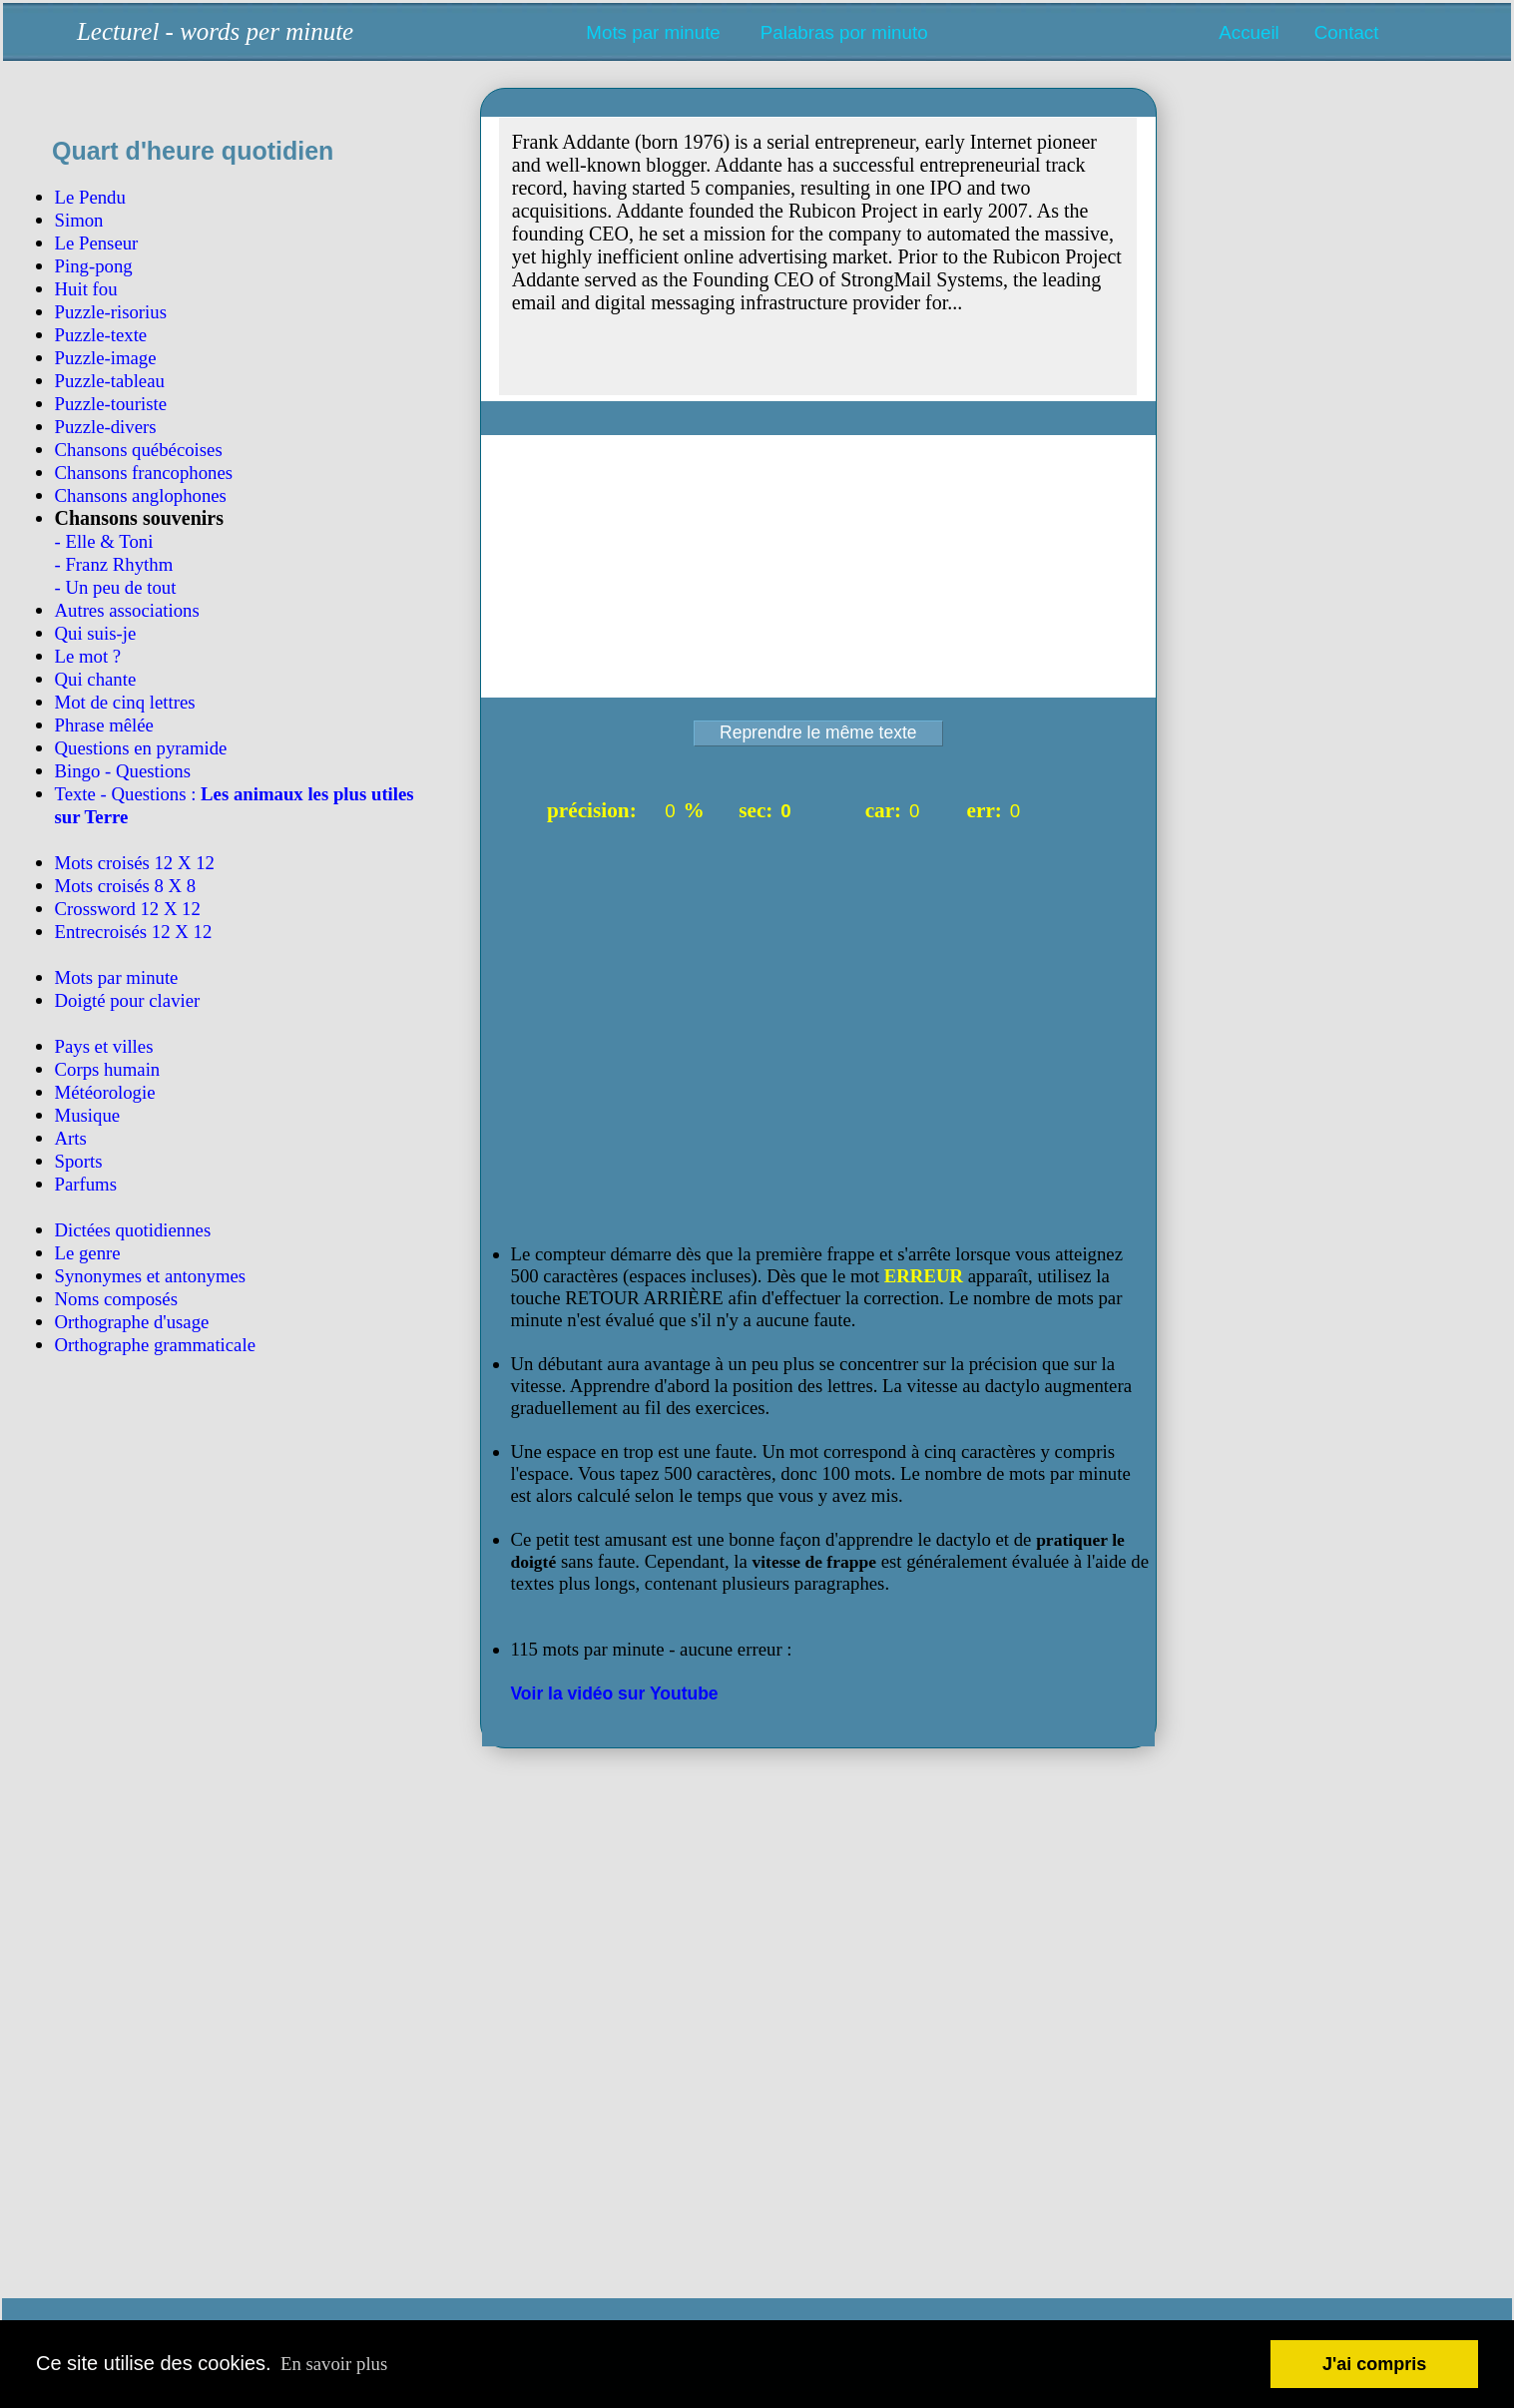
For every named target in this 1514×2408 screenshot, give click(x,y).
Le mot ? (88, 656)
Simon (79, 220)
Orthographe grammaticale (155, 1344)
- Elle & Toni (104, 541)
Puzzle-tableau (110, 380)
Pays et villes (104, 1046)
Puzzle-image (106, 357)
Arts (71, 1138)
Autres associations (127, 610)
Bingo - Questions (123, 770)
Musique (88, 1115)
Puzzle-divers (106, 426)
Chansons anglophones (141, 495)
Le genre (88, 1252)
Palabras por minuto (844, 32)
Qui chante (96, 679)
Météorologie (105, 1092)
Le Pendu (90, 197)
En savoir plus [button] (333, 2363)
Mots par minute (653, 32)
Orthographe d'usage (132, 1321)
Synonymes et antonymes (151, 1275)
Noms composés (116, 1298)
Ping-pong (94, 265)
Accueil (1248, 32)
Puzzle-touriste (111, 403)
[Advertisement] (239, 1822)
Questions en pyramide (141, 747)
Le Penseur (97, 243)
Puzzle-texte (101, 334)
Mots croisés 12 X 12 (135, 862)
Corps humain (108, 1069)
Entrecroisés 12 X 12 (134, 931)
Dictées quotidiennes (133, 1229)
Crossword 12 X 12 (128, 908)
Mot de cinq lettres (125, 702)
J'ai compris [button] (1374, 2364)
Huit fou (86, 288)
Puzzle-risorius (111, 311)
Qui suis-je (96, 633)
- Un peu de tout (116, 587)
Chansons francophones (144, 472)
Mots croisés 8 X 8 (126, 885)
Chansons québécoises (139, 449)
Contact (1346, 32)
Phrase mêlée (104, 725)
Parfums (86, 1184)
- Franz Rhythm (114, 564)
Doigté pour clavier (128, 1000)
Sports (79, 1161)
